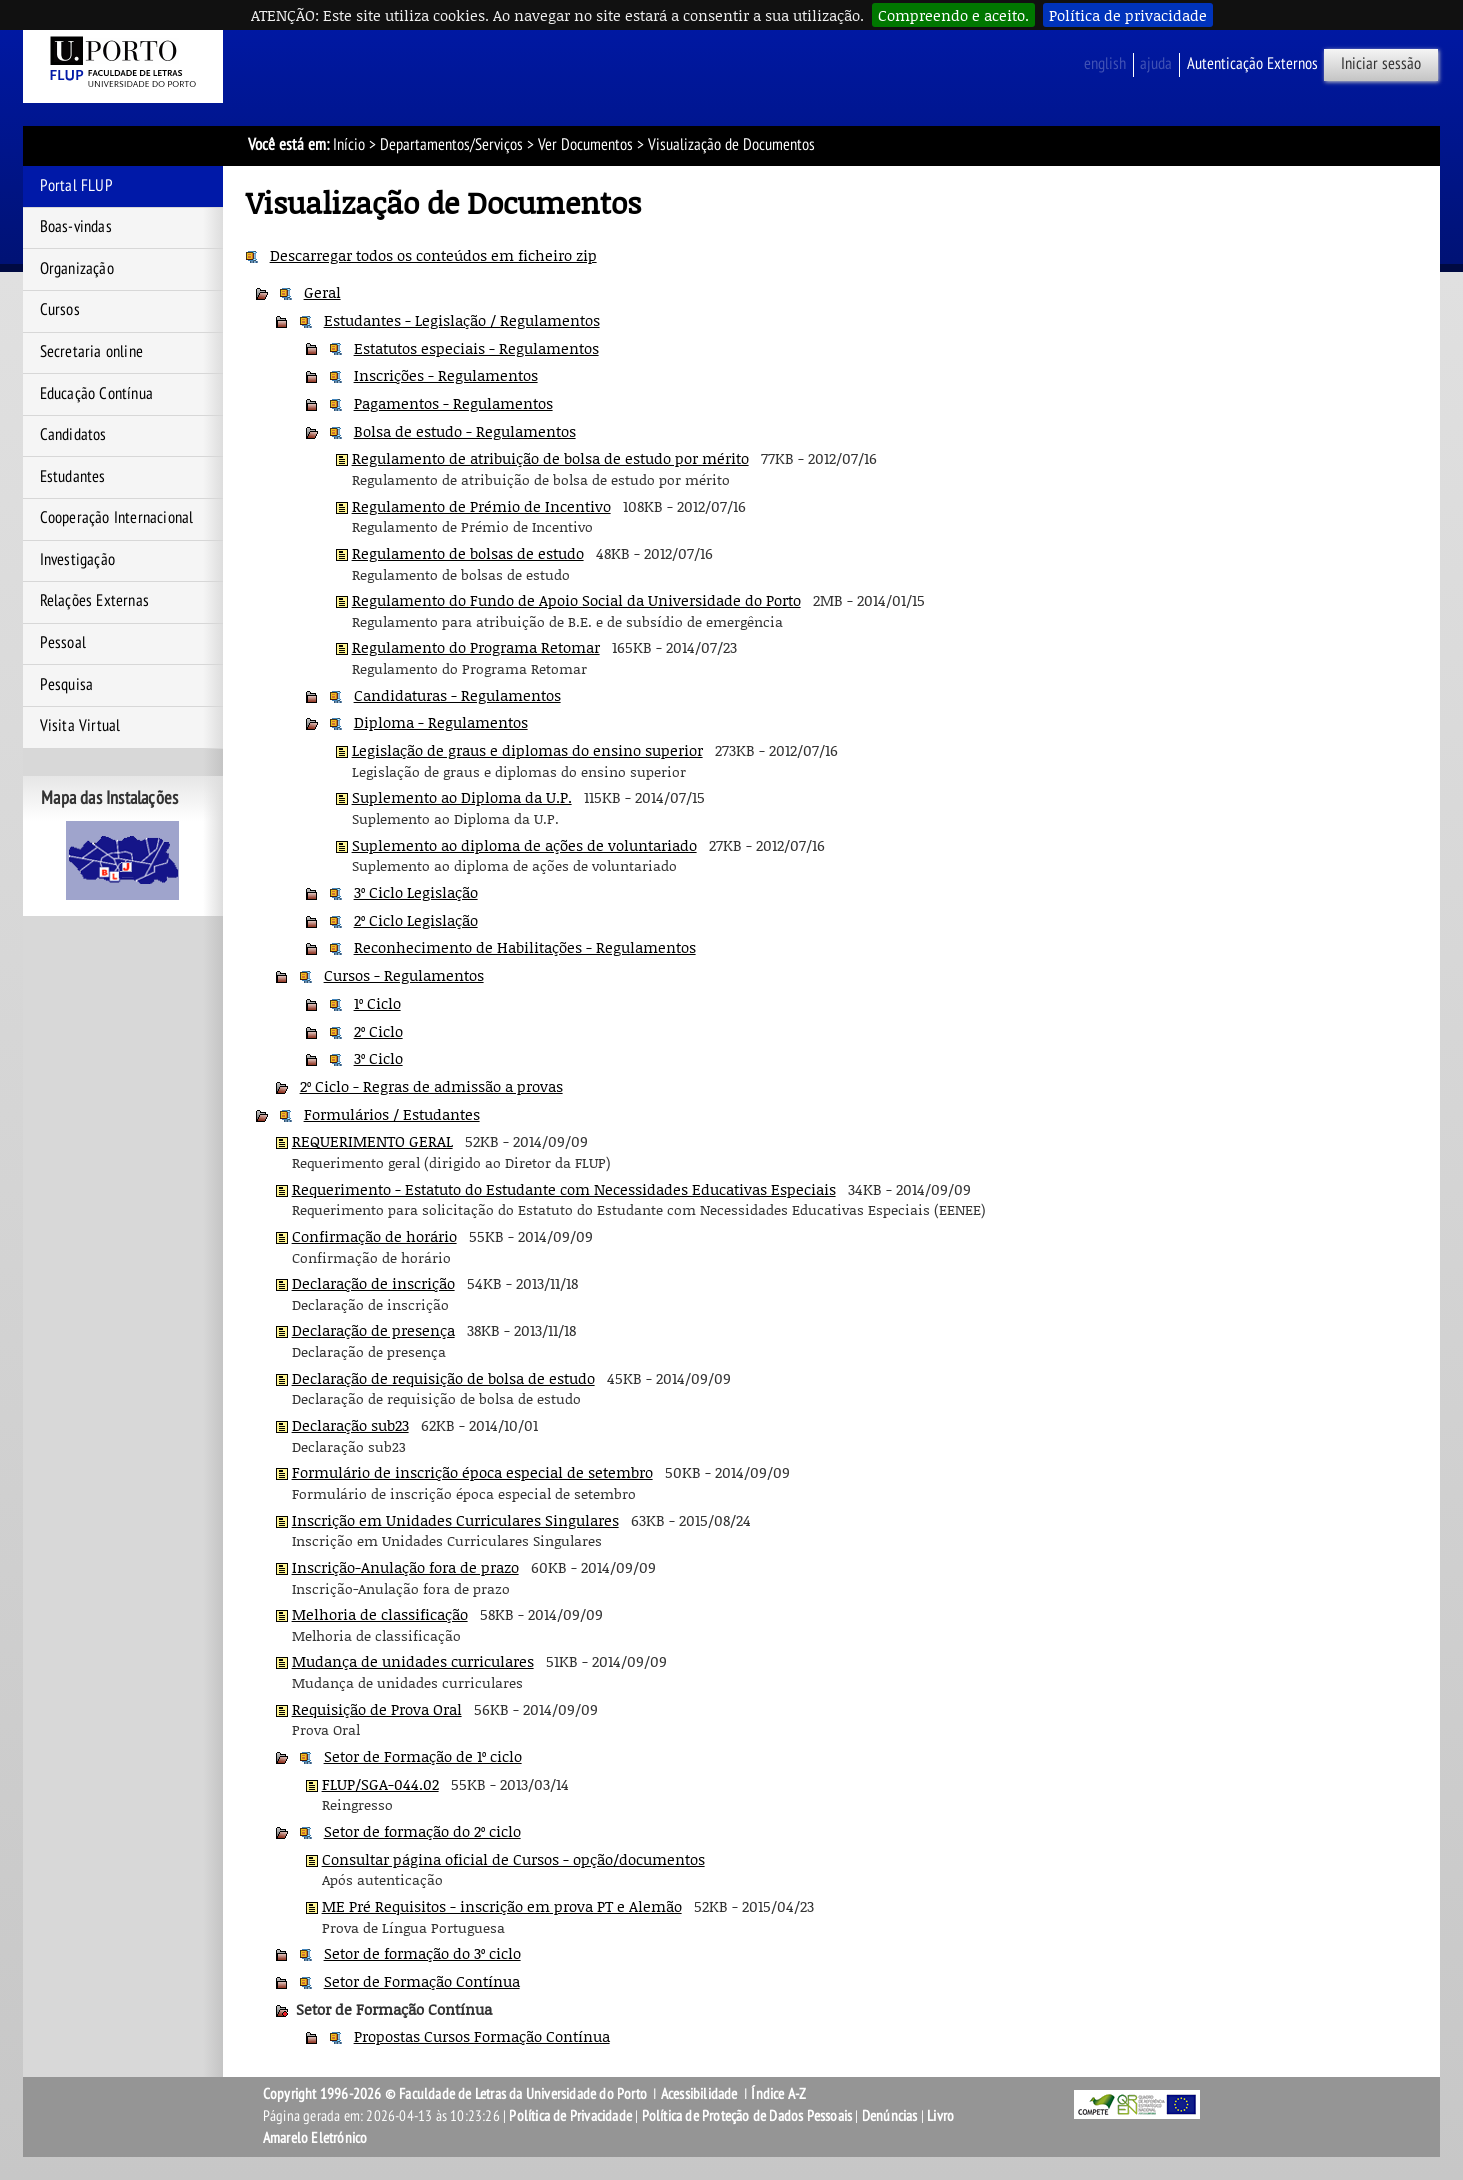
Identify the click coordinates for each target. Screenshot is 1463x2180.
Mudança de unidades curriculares (413, 1661)
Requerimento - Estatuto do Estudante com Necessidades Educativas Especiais (564, 1189)
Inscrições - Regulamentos (446, 375)
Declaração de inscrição (373, 1283)
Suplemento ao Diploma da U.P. (462, 797)
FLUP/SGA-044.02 (380, 1784)
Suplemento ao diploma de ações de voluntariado (524, 845)
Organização (77, 269)
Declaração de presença (373, 1330)
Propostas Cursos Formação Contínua (482, 2036)
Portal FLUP (76, 186)
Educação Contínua (96, 394)
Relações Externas (94, 601)
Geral (322, 292)
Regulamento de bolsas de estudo (468, 553)
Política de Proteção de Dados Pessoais (747, 2116)
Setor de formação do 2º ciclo (422, 1831)
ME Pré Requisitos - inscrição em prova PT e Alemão (502, 1906)
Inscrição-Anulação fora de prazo (405, 1567)
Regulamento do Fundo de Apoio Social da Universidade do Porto (576, 600)
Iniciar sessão (1381, 64)
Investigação (77, 560)
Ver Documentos (585, 145)
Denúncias (890, 2116)
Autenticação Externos (1252, 64)
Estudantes (73, 477)
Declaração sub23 (350, 1425)
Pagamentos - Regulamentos (453, 403)
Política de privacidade (1128, 15)
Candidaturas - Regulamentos (457, 695)
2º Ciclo (378, 1031)
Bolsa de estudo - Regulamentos (465, 431)
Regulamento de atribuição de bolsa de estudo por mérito (550, 458)
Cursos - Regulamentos (404, 975)
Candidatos (73, 435)
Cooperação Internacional (117, 518)
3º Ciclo (378, 1058)
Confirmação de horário (374, 1236)
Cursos (60, 310)
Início (349, 145)
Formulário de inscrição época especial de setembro (472, 1472)
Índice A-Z (778, 2094)
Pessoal (63, 643)
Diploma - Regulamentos (441, 722)
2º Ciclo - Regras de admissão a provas (431, 1086)
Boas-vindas (76, 227)
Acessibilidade (699, 2094)
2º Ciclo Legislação (416, 920)
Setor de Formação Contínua (422, 1981)
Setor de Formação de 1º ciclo (423, 1756)
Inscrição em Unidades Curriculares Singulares (455, 1520)
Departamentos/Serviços (451, 145)
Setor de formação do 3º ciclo (422, 1953)
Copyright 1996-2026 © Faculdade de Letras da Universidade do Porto (456, 2094)
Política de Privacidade (570, 2116)
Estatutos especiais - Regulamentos (476, 348)
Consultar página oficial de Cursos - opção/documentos (513, 1859)
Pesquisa (67, 685)
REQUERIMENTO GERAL (372, 1141)
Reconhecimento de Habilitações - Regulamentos (525, 947)
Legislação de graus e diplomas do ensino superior (527, 750)
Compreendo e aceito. (953, 15)
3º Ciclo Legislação (416, 892)
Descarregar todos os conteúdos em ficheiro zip (433, 255)
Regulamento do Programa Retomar (476, 647)
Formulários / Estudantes (392, 1114)
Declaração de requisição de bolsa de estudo (443, 1378)
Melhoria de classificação (380, 1614)
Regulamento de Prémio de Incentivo (481, 506)
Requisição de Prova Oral (377, 1709)
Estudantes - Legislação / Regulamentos (462, 320)
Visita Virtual (80, 726)
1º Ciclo (377, 1003)
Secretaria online (91, 352)
